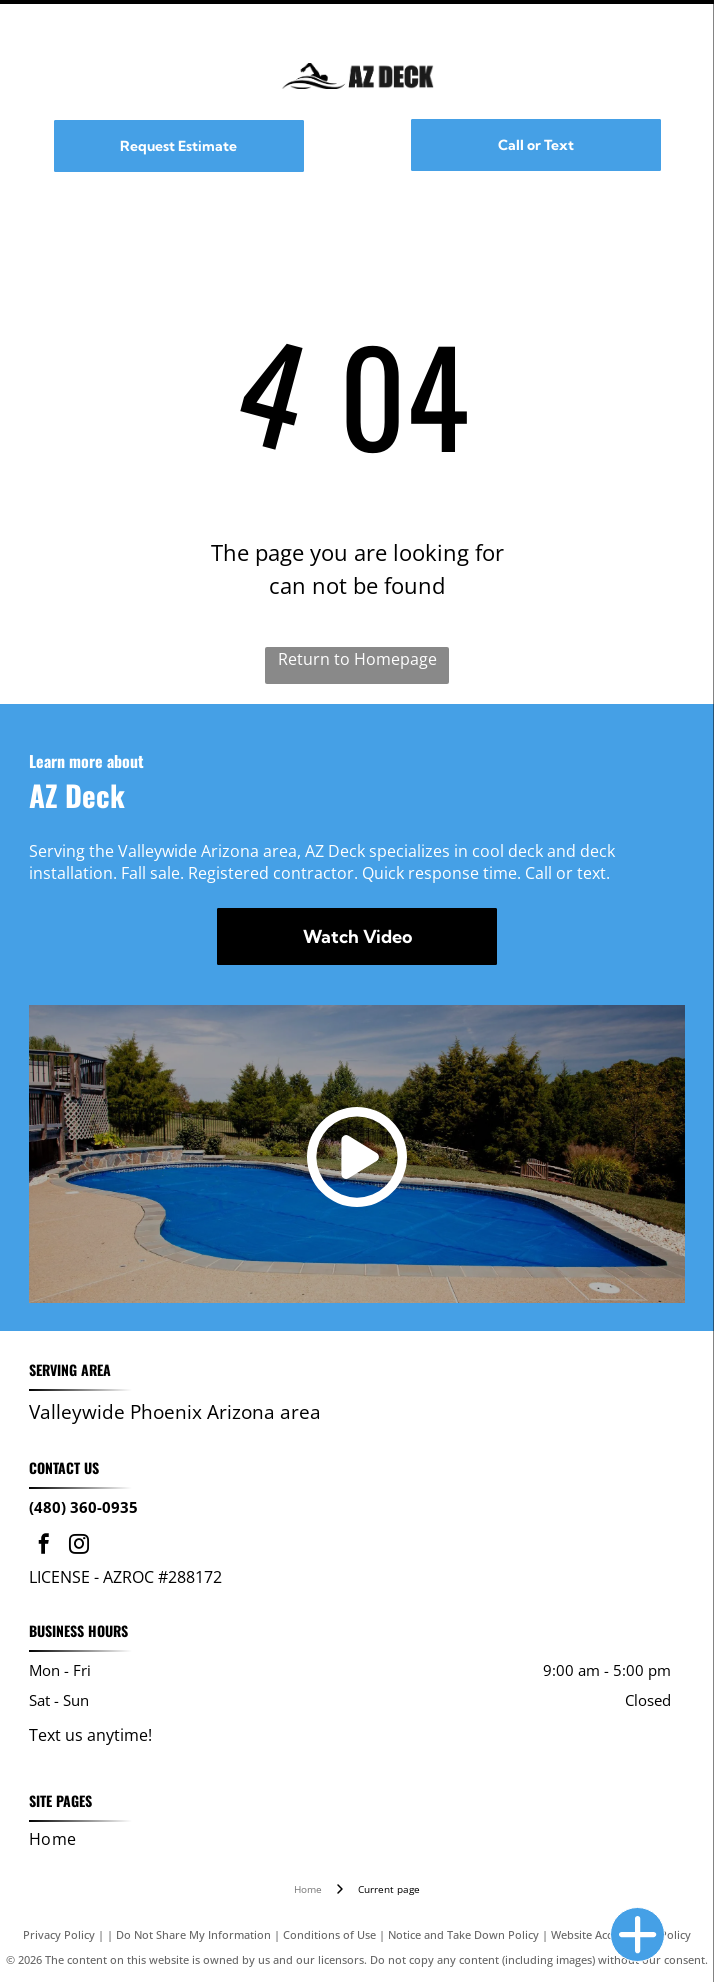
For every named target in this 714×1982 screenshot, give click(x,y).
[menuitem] (351, 1839)
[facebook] (44, 1546)
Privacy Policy (59, 1934)
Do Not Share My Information (193, 1934)
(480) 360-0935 (83, 1507)
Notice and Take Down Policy (463, 1934)
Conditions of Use (329, 1934)
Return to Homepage (357, 659)
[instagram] (79, 1546)
